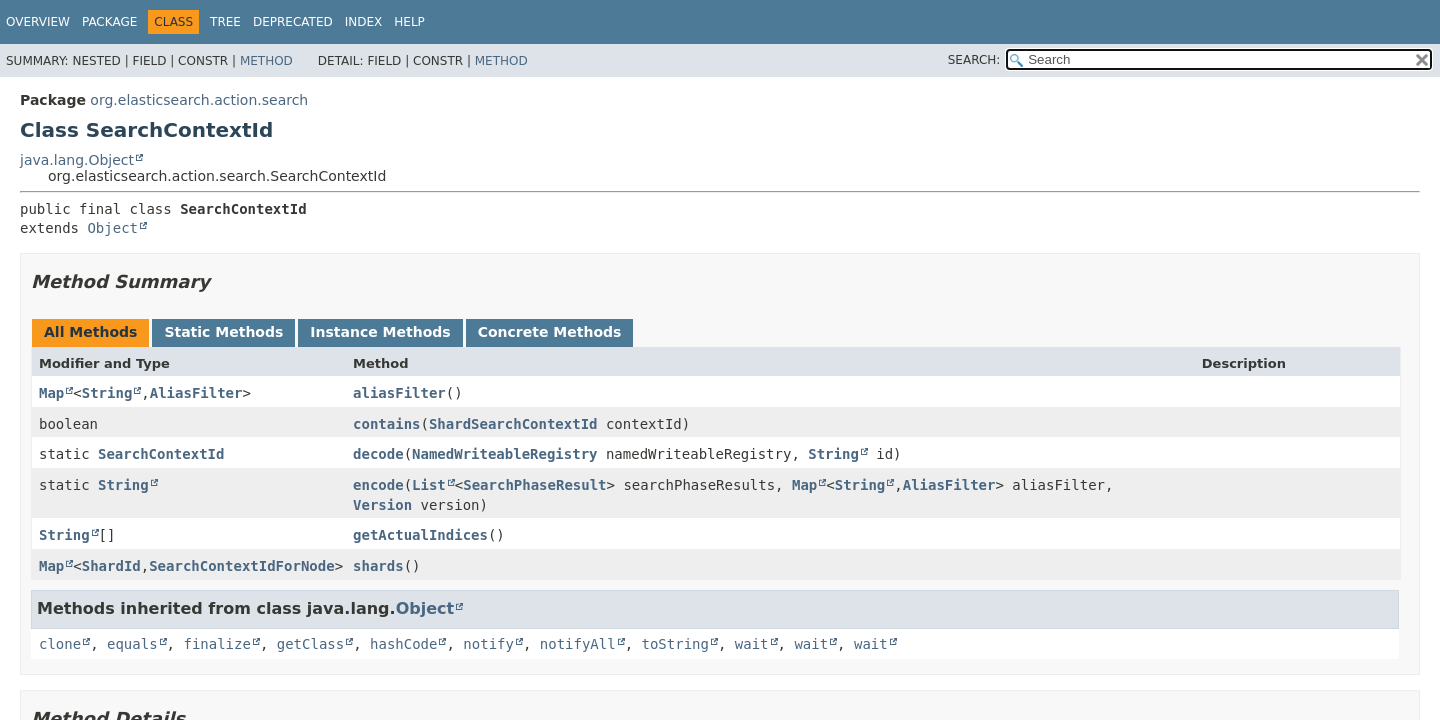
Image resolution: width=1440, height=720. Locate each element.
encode (378, 485)
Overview (38, 22)
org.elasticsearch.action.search (199, 100)
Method (266, 61)
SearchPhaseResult (534, 485)
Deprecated (293, 22)
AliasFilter (196, 393)
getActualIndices (420, 535)
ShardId (111, 566)
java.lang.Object (77, 160)
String (107, 393)
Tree (225, 22)
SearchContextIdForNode (241, 566)
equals (132, 644)
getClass (310, 644)
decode (378, 454)
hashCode (403, 644)
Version (382, 505)
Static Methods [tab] (223, 332)
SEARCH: (974, 60)
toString (675, 644)
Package (109, 22)
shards (378, 566)
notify (488, 644)
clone (60, 644)
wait (752, 644)
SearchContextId (161, 454)
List (429, 485)
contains (386, 424)
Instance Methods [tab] (380, 332)
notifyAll (578, 644)
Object (112, 228)
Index (364, 22)
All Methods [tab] (90, 332)
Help (409, 22)
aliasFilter (399, 393)
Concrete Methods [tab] (550, 332)
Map (51, 393)
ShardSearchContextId (513, 424)
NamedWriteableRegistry (504, 454)
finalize (216, 644)
